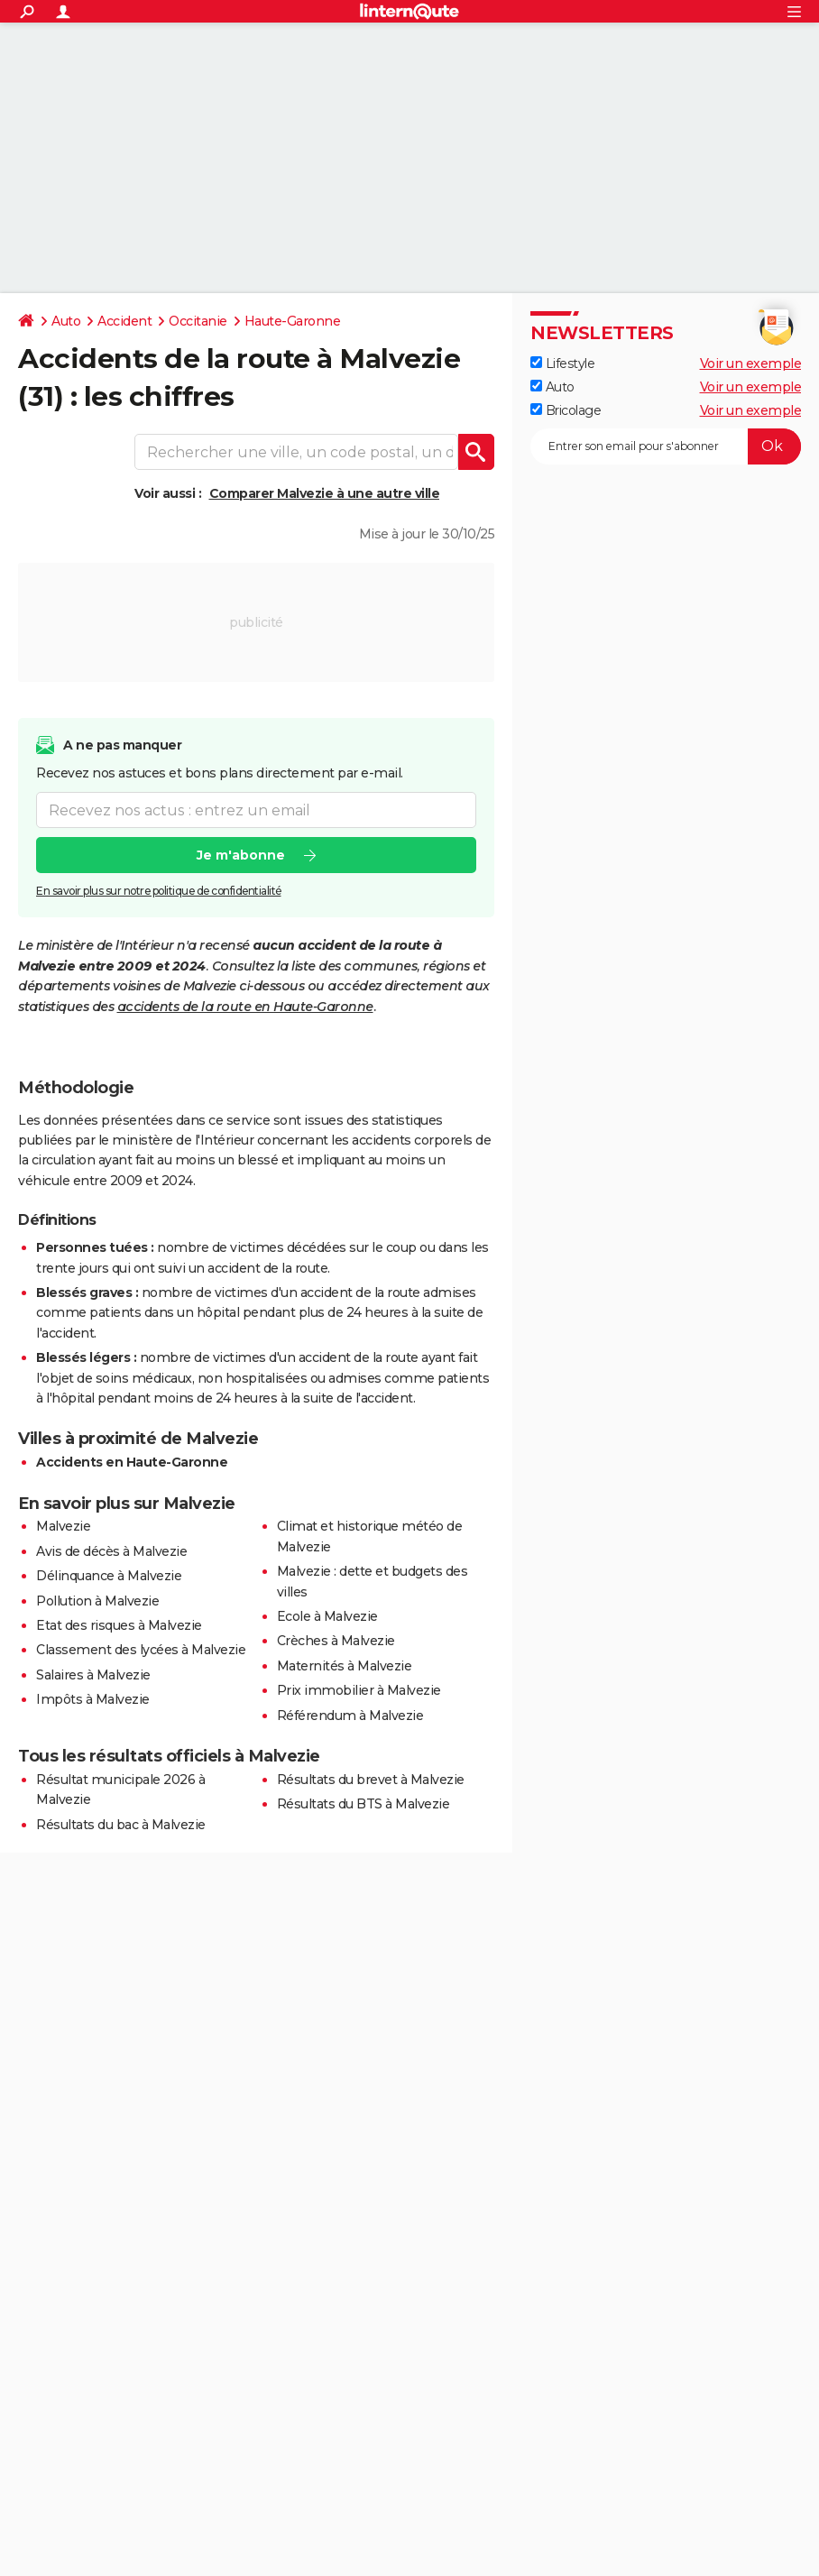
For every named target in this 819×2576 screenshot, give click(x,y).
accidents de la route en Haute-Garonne (245, 1006)
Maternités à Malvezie (344, 1666)
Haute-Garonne (292, 321)
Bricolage (565, 410)
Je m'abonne (241, 855)
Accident (124, 321)
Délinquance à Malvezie (108, 1576)
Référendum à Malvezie (350, 1715)
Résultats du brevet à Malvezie (371, 1779)
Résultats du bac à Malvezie (121, 1825)
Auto (65, 321)
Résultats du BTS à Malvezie (363, 1804)
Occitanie (198, 321)
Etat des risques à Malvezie (119, 1625)
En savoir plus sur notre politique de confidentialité (158, 890)
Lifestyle (562, 363)
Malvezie (63, 1526)
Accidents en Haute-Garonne (131, 1462)
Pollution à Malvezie (97, 1601)
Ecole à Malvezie (327, 1616)
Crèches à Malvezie (336, 1641)
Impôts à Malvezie (93, 1699)
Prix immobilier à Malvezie (359, 1690)
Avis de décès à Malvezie (111, 1551)
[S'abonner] (665, 446)
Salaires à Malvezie (93, 1675)
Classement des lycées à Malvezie (140, 1650)
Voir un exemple (751, 363)
